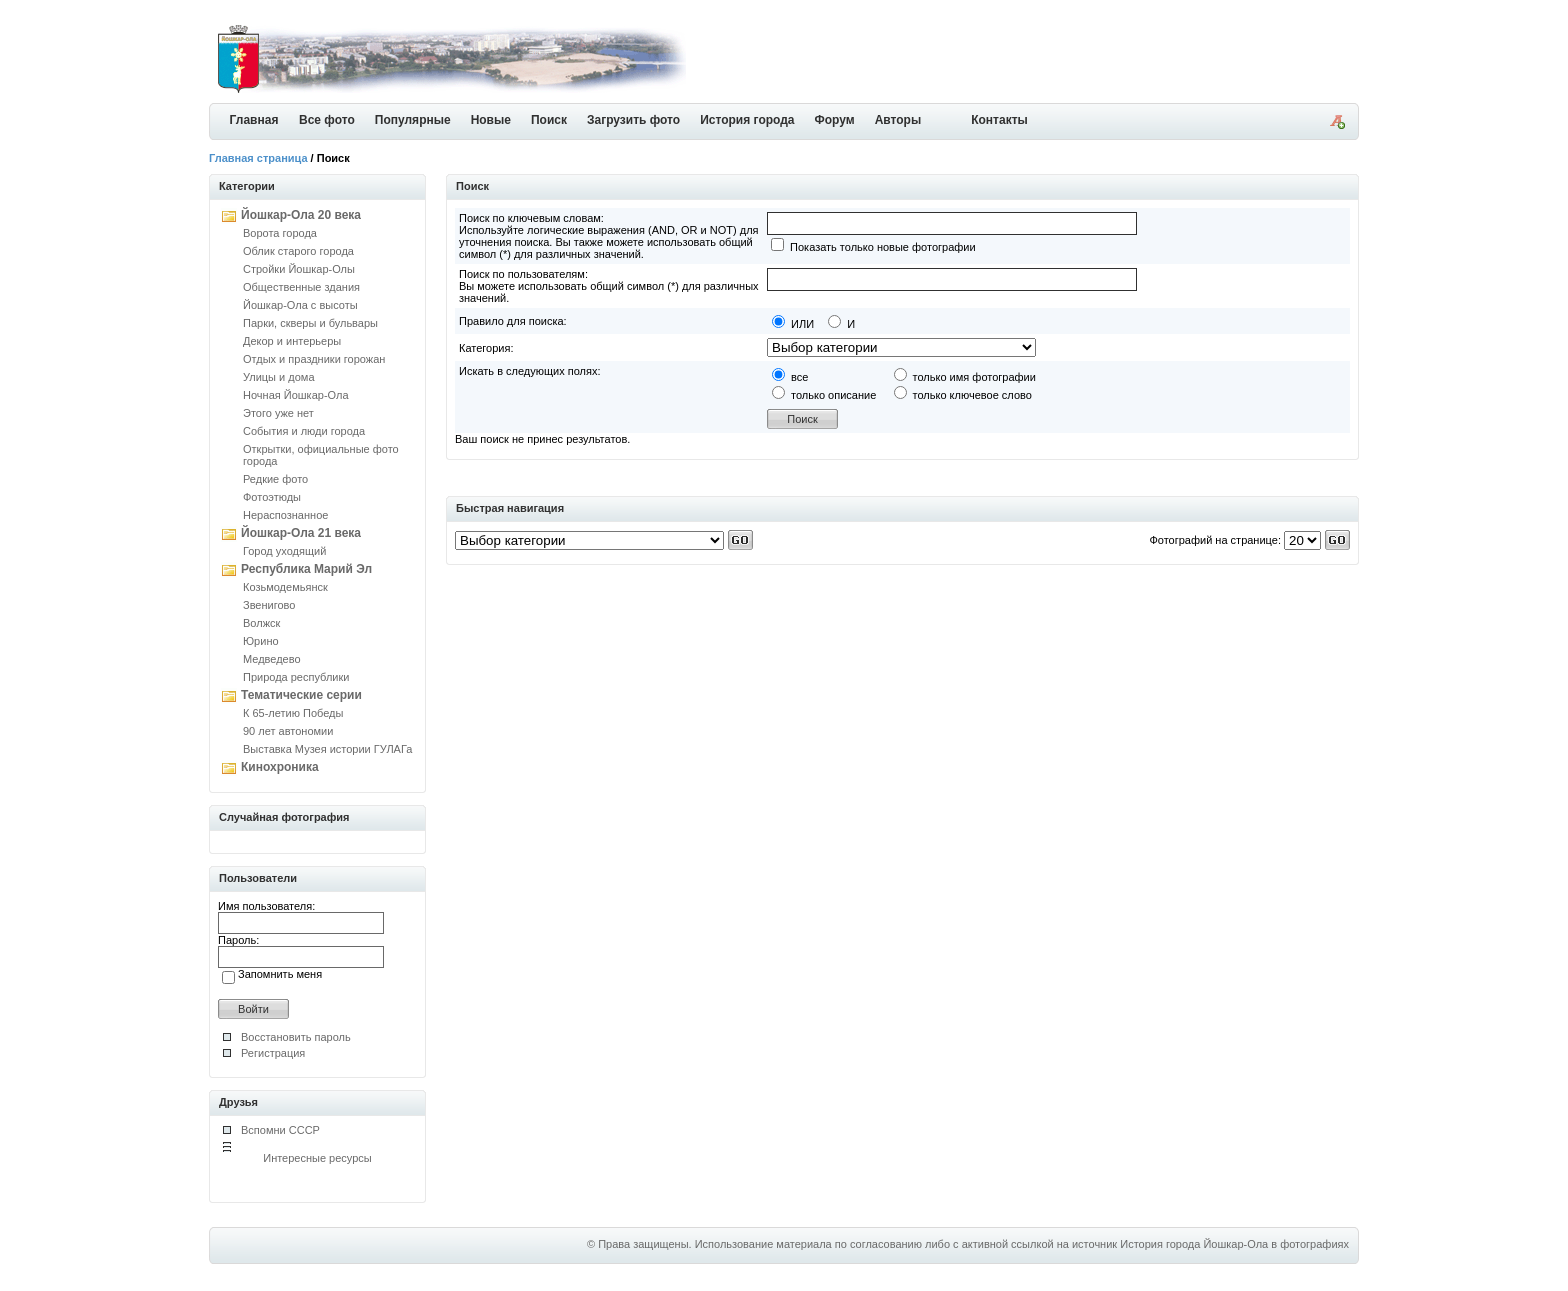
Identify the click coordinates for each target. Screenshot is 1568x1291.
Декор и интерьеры (292, 341)
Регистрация (273, 1053)
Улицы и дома (279, 377)
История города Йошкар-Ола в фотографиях (1234, 1244)
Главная (254, 120)
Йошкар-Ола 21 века (301, 533)
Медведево (272, 659)
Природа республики (296, 677)
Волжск (261, 623)
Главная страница (258, 158)
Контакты (999, 120)
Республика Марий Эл (306, 569)
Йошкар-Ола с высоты (300, 305)
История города (747, 120)
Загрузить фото (633, 120)
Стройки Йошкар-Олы (299, 269)
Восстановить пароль (296, 1037)
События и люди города (304, 431)
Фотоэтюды (272, 497)
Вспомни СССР (280, 1130)
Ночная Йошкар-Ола (296, 395)
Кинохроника (280, 767)
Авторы (898, 120)
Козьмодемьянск (285, 587)
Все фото (327, 120)
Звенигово (269, 605)
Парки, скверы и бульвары (310, 323)
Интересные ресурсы (317, 1158)
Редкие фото (275, 479)
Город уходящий (284, 551)
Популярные (413, 120)
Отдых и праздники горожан (314, 359)
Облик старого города (298, 251)
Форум (835, 120)
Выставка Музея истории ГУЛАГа (327, 749)
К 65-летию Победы (293, 713)
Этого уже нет (278, 413)
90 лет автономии (288, 731)
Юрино (261, 641)
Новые (491, 120)
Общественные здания (301, 287)
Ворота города (280, 233)
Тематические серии (301, 695)
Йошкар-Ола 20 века (301, 215)
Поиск (549, 120)
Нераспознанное (285, 515)
